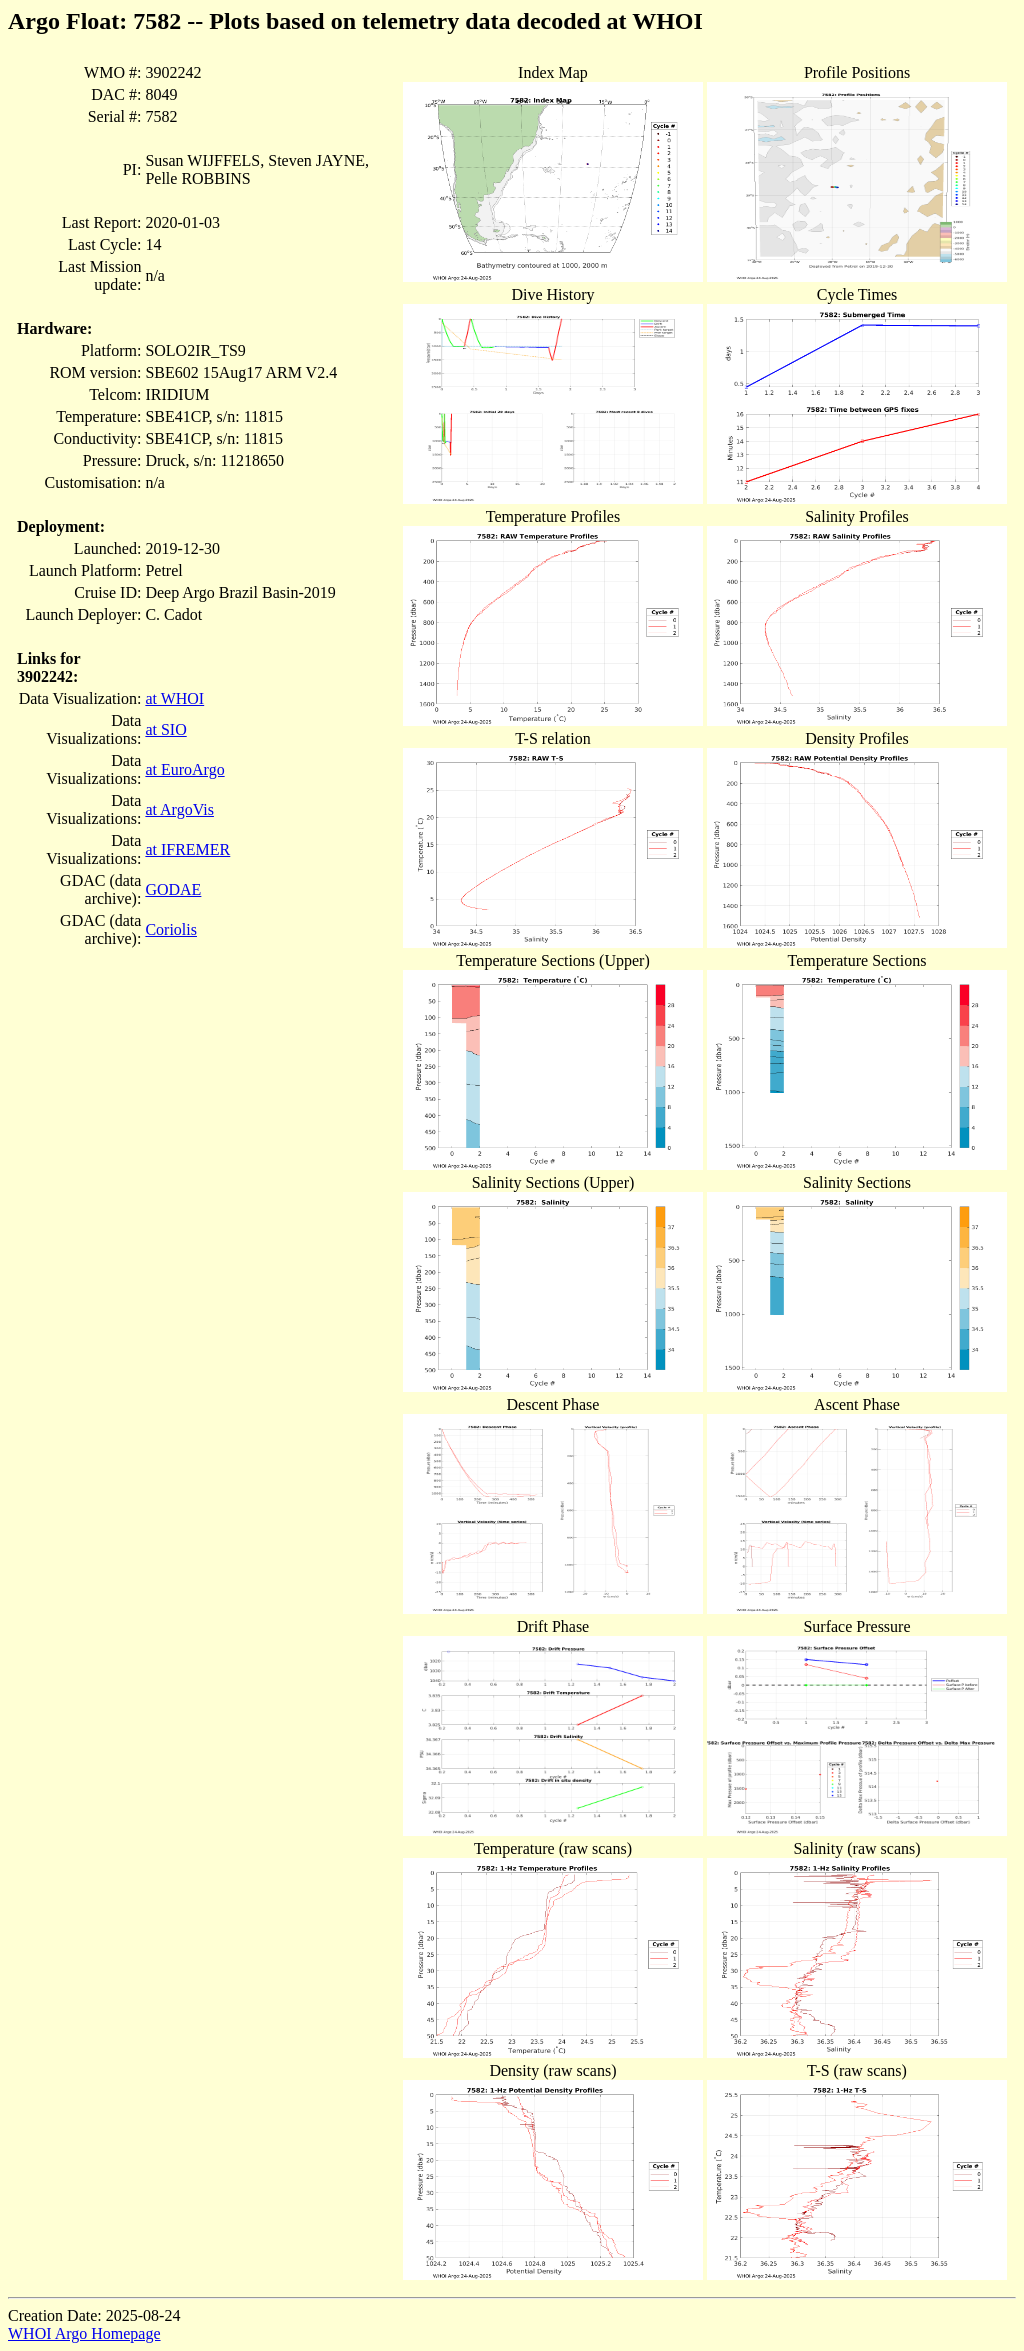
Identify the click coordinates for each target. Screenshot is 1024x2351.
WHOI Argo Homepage (84, 2333)
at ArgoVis (179, 809)
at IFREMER (187, 849)
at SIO (165, 729)
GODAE (173, 889)
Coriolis (171, 929)
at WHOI (174, 698)
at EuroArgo (184, 769)
